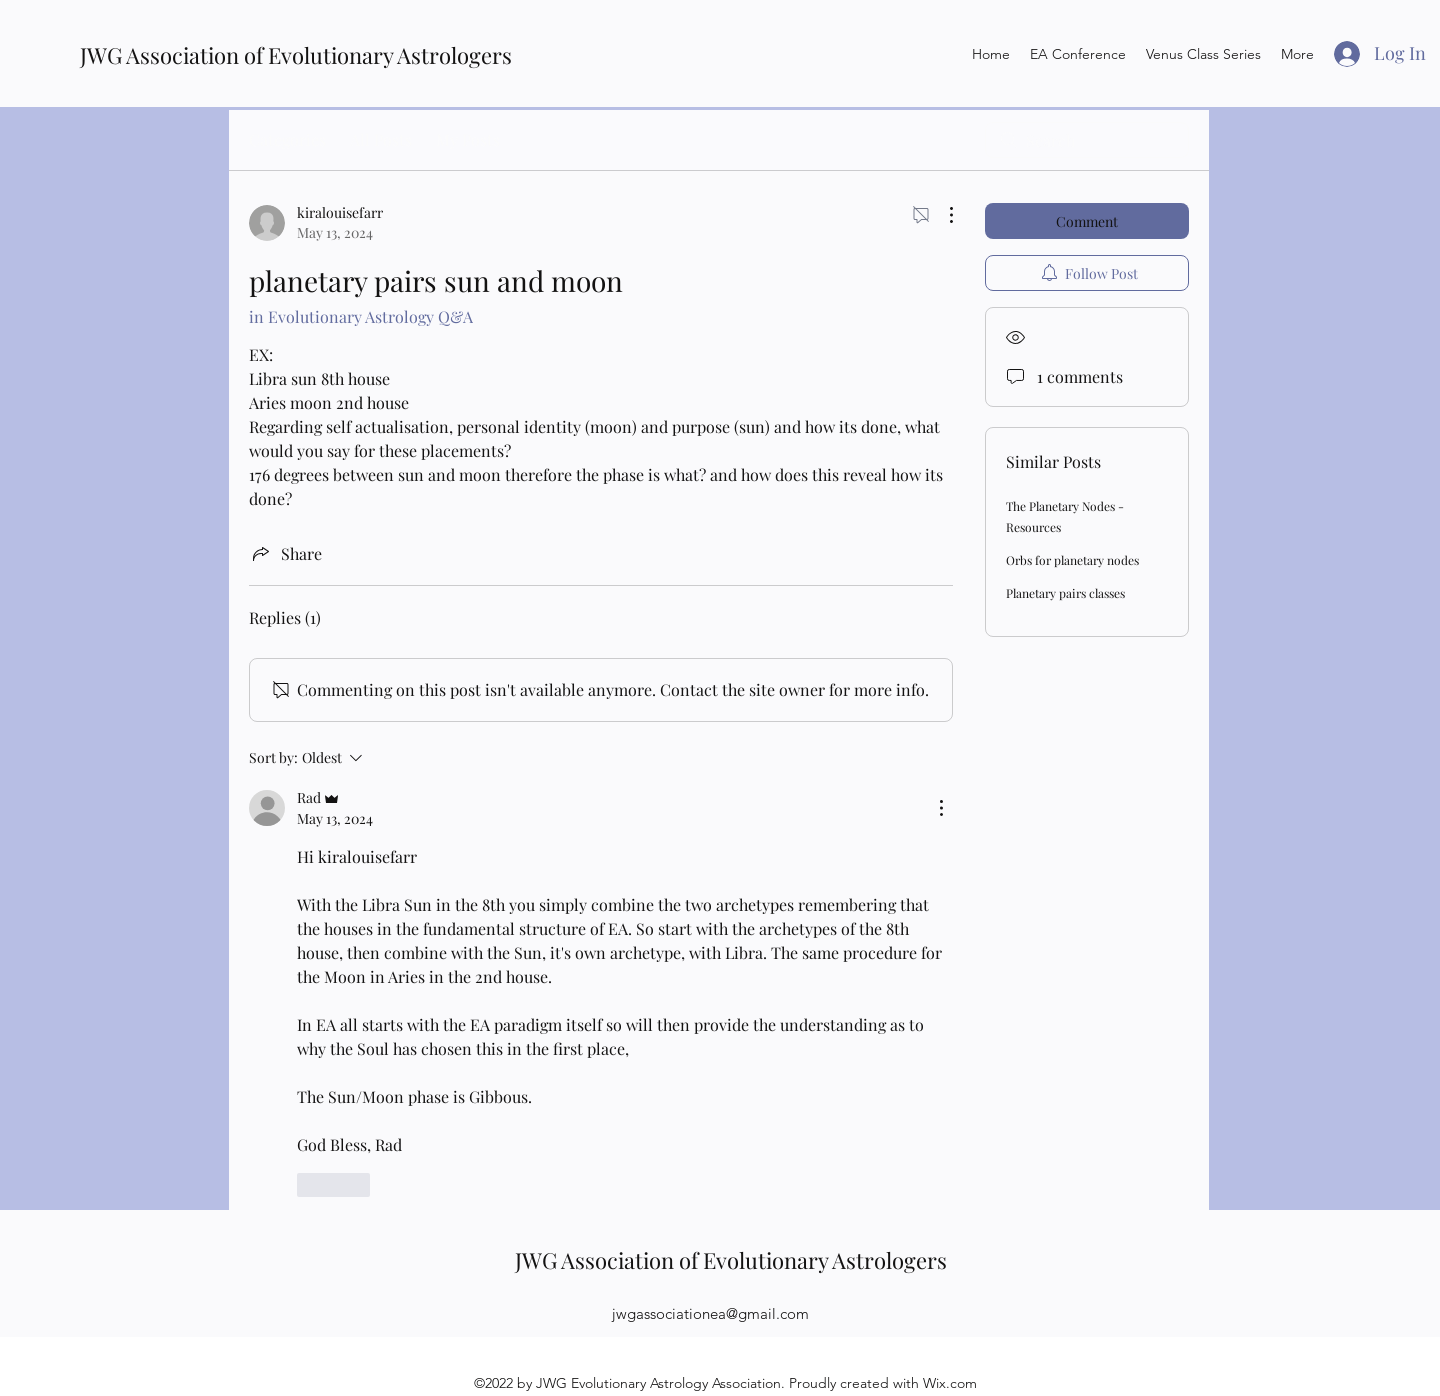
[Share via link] (285, 553)
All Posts (381, 139)
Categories (287, 139)
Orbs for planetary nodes (1072, 560)
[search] (1087, 140)
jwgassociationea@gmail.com (710, 1313)
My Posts (468, 139)
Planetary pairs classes (1065, 593)
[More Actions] (941, 215)
